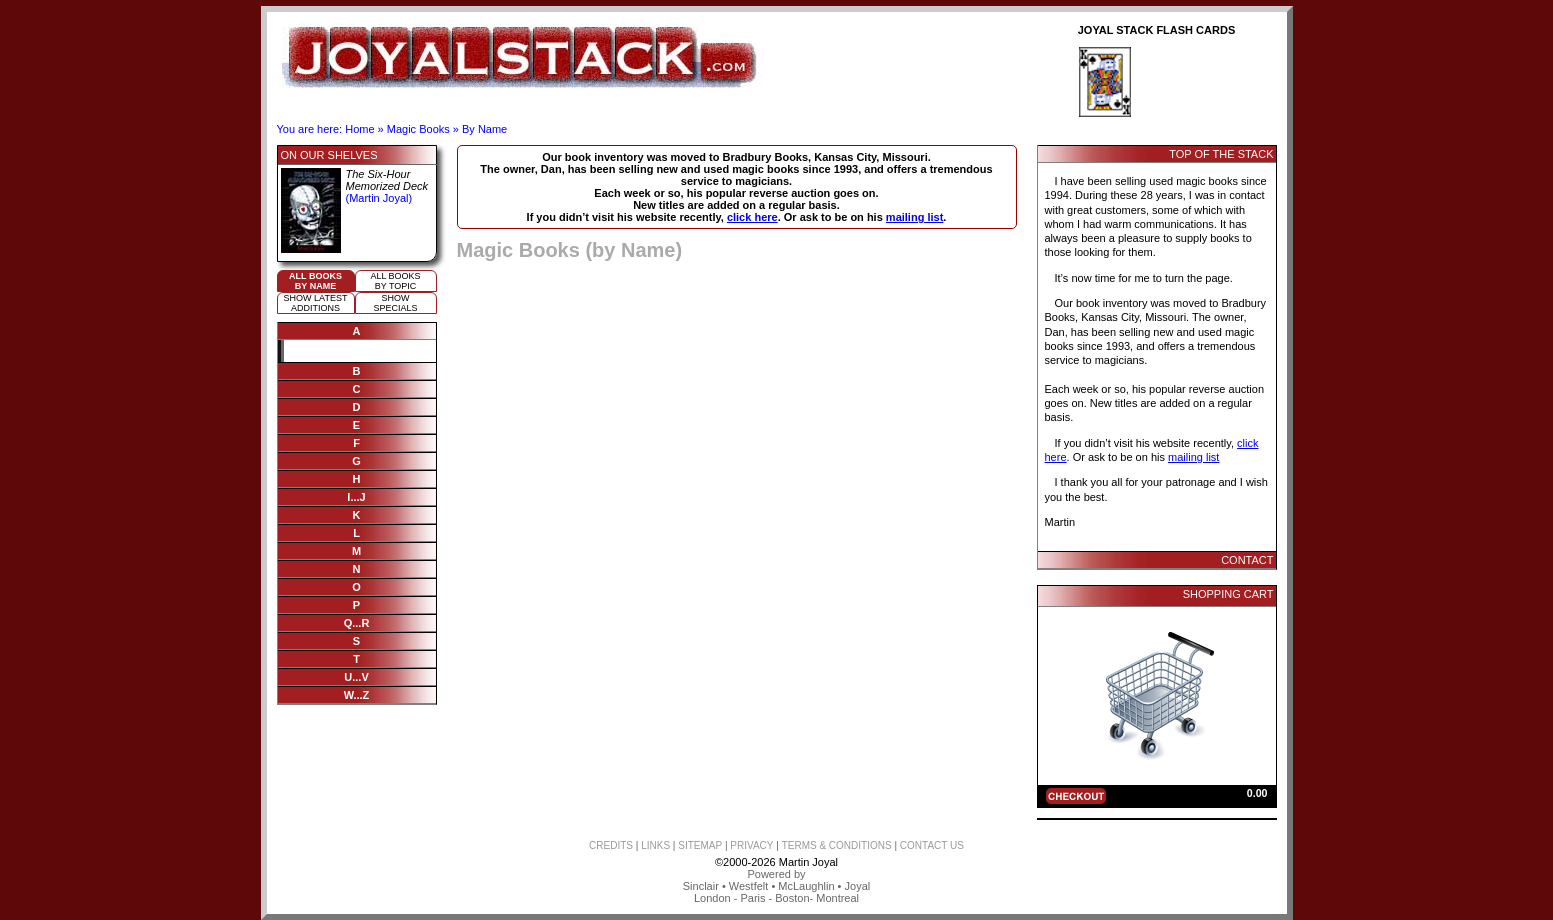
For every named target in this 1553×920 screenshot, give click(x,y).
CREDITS (611, 845)
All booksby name (315, 281)
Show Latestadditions (316, 303)
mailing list (914, 217)
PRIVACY (751, 845)
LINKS (655, 845)
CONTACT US (932, 845)
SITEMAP (700, 845)
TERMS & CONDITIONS (837, 845)
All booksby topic (395, 281)
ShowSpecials (395, 303)
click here (752, 217)
